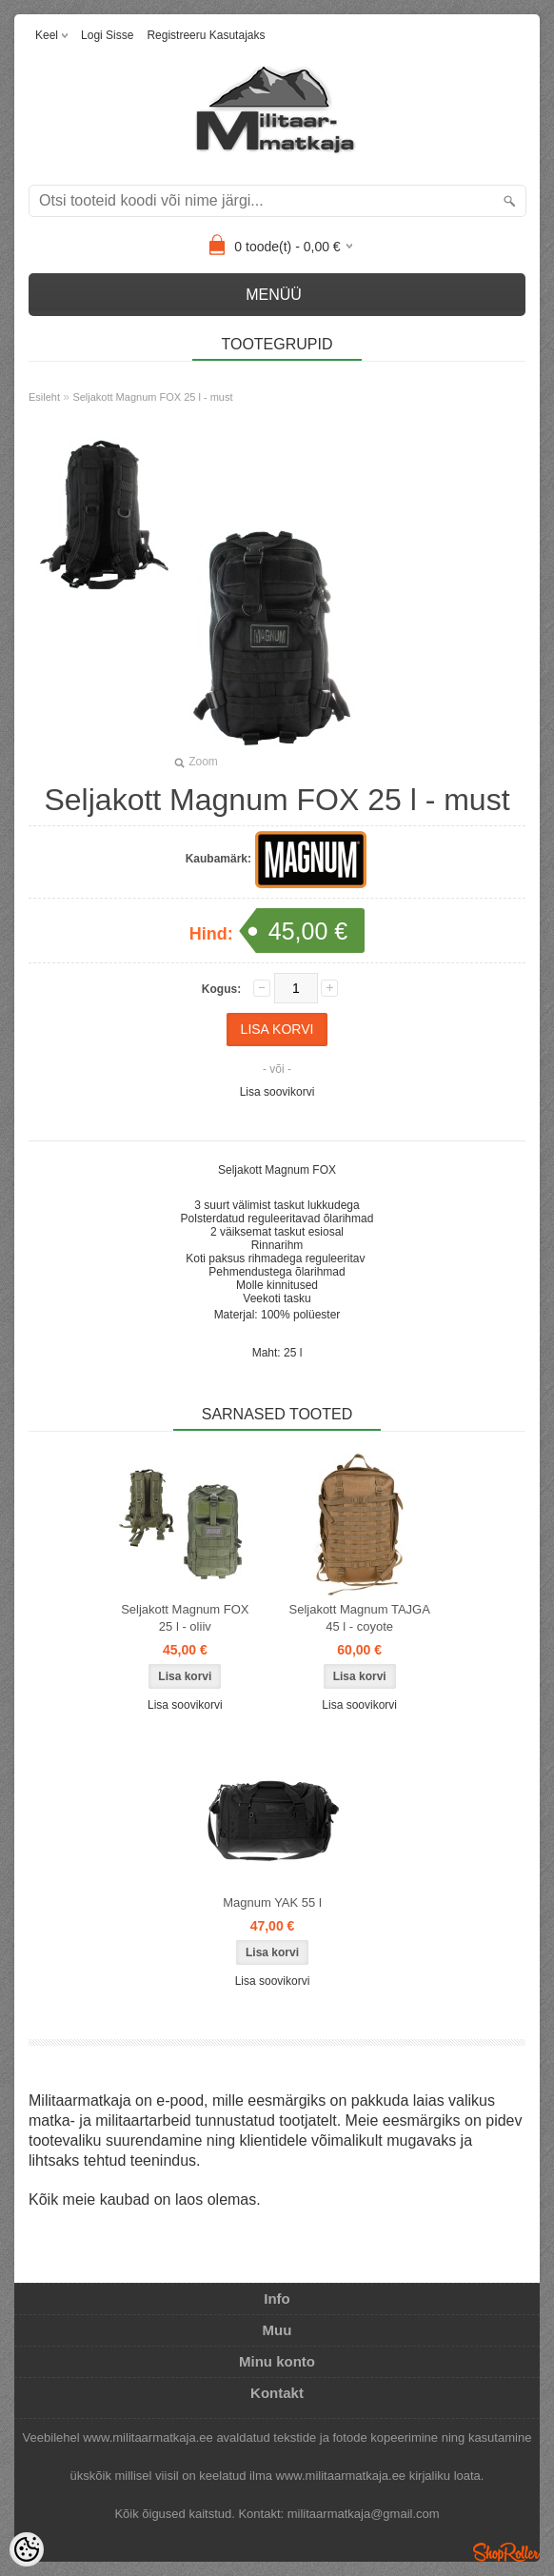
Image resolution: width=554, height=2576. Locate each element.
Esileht (44, 397)
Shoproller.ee (506, 2552)
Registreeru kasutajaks (206, 35)
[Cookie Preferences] (27, 2549)
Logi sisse (107, 35)
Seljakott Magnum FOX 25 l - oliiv (184, 1618)
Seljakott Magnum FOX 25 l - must (152, 397)
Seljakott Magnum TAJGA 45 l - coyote (358, 1618)
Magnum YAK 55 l (272, 1902)
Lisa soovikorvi (277, 1092)
